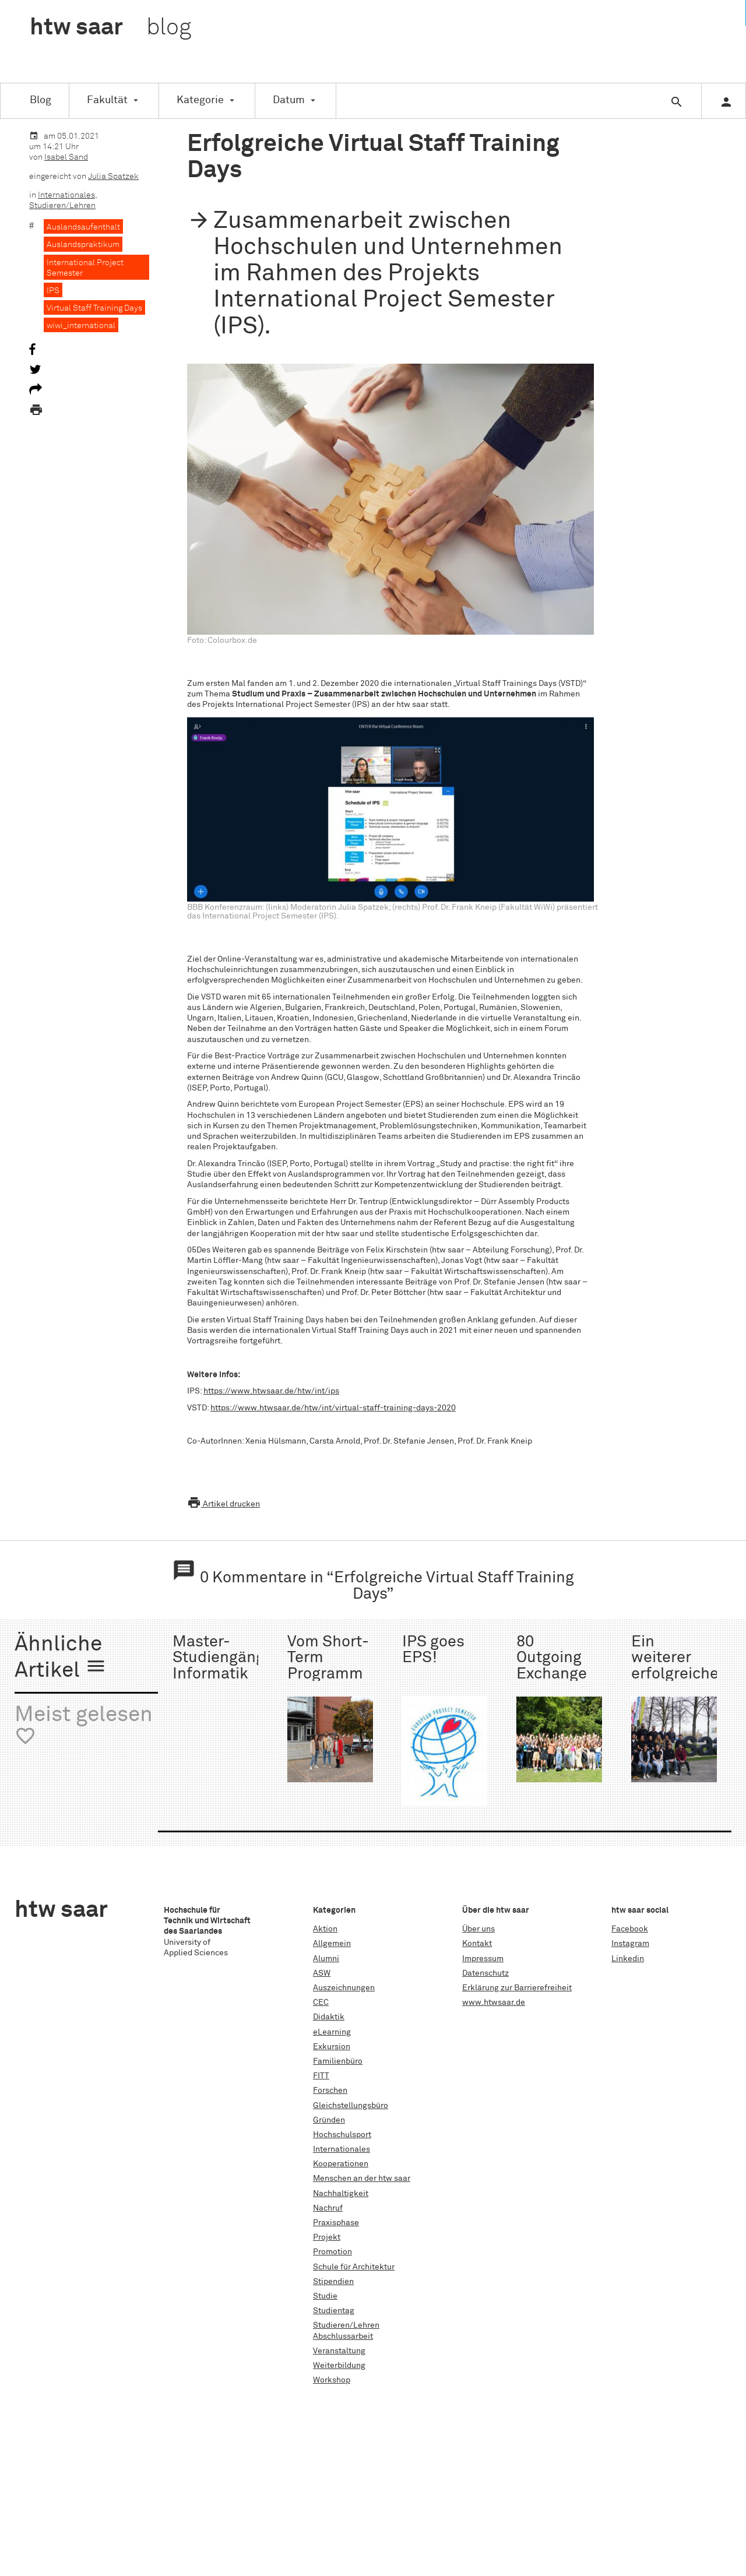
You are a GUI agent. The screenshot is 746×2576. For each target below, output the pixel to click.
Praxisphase (336, 2223)
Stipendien (333, 2282)
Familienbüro (338, 2061)
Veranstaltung (339, 2351)
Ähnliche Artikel (61, 1657)
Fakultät (107, 100)
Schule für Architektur (354, 2267)
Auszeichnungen (344, 1988)
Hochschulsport (342, 2135)
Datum (289, 100)
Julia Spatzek (113, 177)
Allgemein (332, 1944)
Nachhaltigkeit (340, 2194)
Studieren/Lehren (62, 206)
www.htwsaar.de (493, 2002)
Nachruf (328, 2208)
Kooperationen (340, 2164)
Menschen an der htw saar (361, 2178)
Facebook (629, 1929)
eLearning (332, 2032)
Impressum (483, 1959)
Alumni (326, 1959)
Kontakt (477, 1944)
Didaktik (328, 2017)
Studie (325, 2296)
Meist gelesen (84, 1726)
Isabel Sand (66, 157)
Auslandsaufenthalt (83, 227)
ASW (321, 1973)
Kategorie (200, 100)
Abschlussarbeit (343, 2336)
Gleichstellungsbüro (350, 2106)
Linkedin (627, 1959)
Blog (40, 100)
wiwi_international (81, 326)
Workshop (331, 2380)
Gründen (329, 2120)
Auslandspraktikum (83, 245)
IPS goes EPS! (433, 1650)
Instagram (630, 1944)
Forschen (330, 2090)
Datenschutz (485, 1973)
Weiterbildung (339, 2366)
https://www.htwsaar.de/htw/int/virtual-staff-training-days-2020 (333, 1408)
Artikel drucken (223, 1504)
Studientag (333, 2311)
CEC (321, 2002)
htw (110, 28)
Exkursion (331, 2047)
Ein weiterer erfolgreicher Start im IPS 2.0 (677, 1674)
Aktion (325, 1929)
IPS (53, 291)
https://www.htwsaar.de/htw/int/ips (271, 1391)
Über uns (478, 1929)
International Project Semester (85, 268)
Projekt (326, 2237)
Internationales (66, 195)
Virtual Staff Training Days (94, 308)
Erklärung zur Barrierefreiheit (517, 1988)
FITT (321, 2076)
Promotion (332, 2252)
